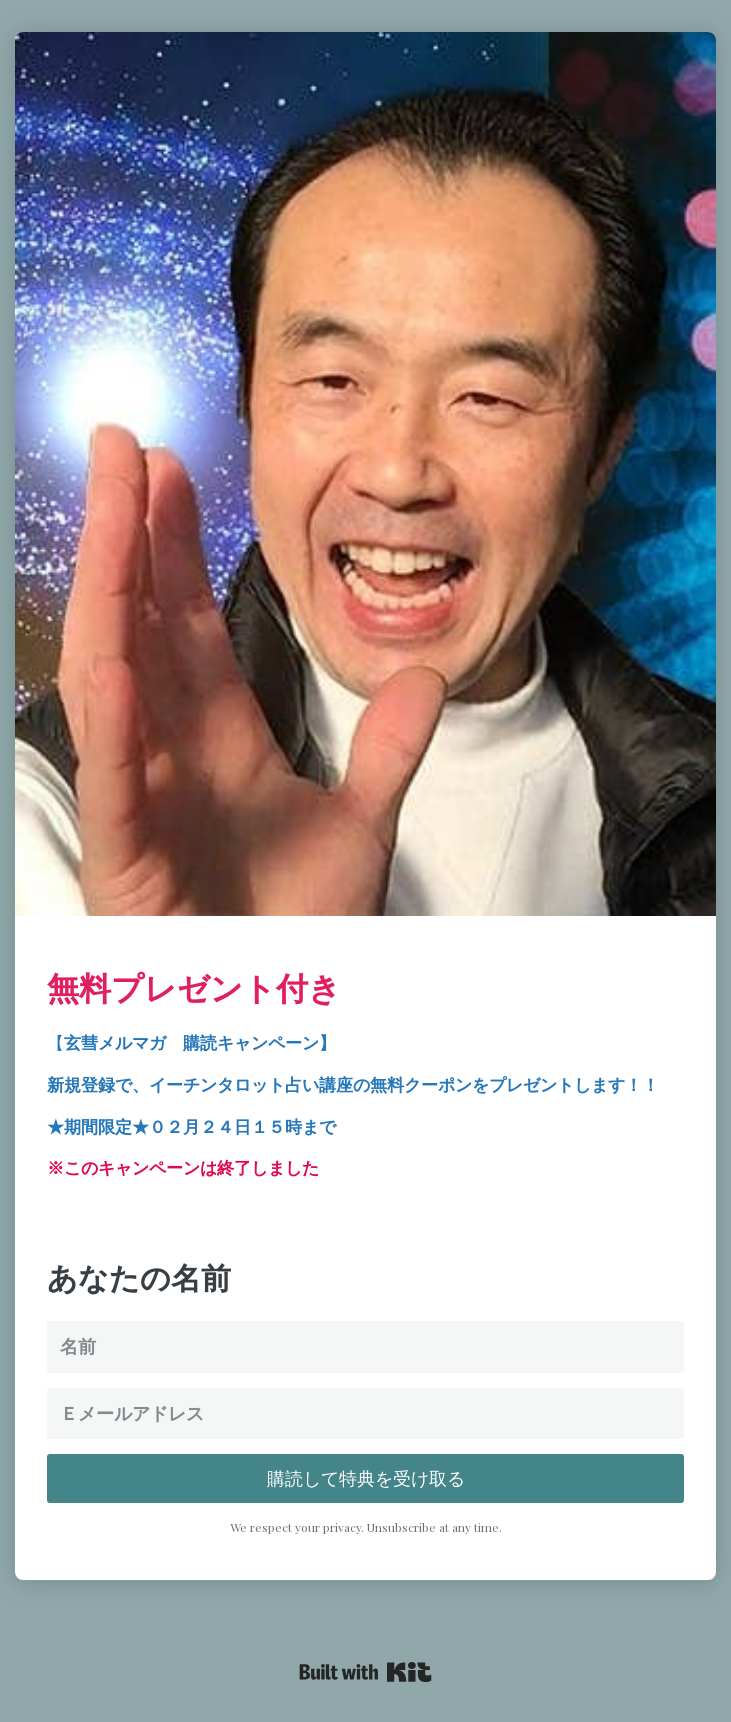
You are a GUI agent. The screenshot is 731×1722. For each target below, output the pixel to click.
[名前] (366, 1346)
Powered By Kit (365, 1672)
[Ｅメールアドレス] (366, 1413)
